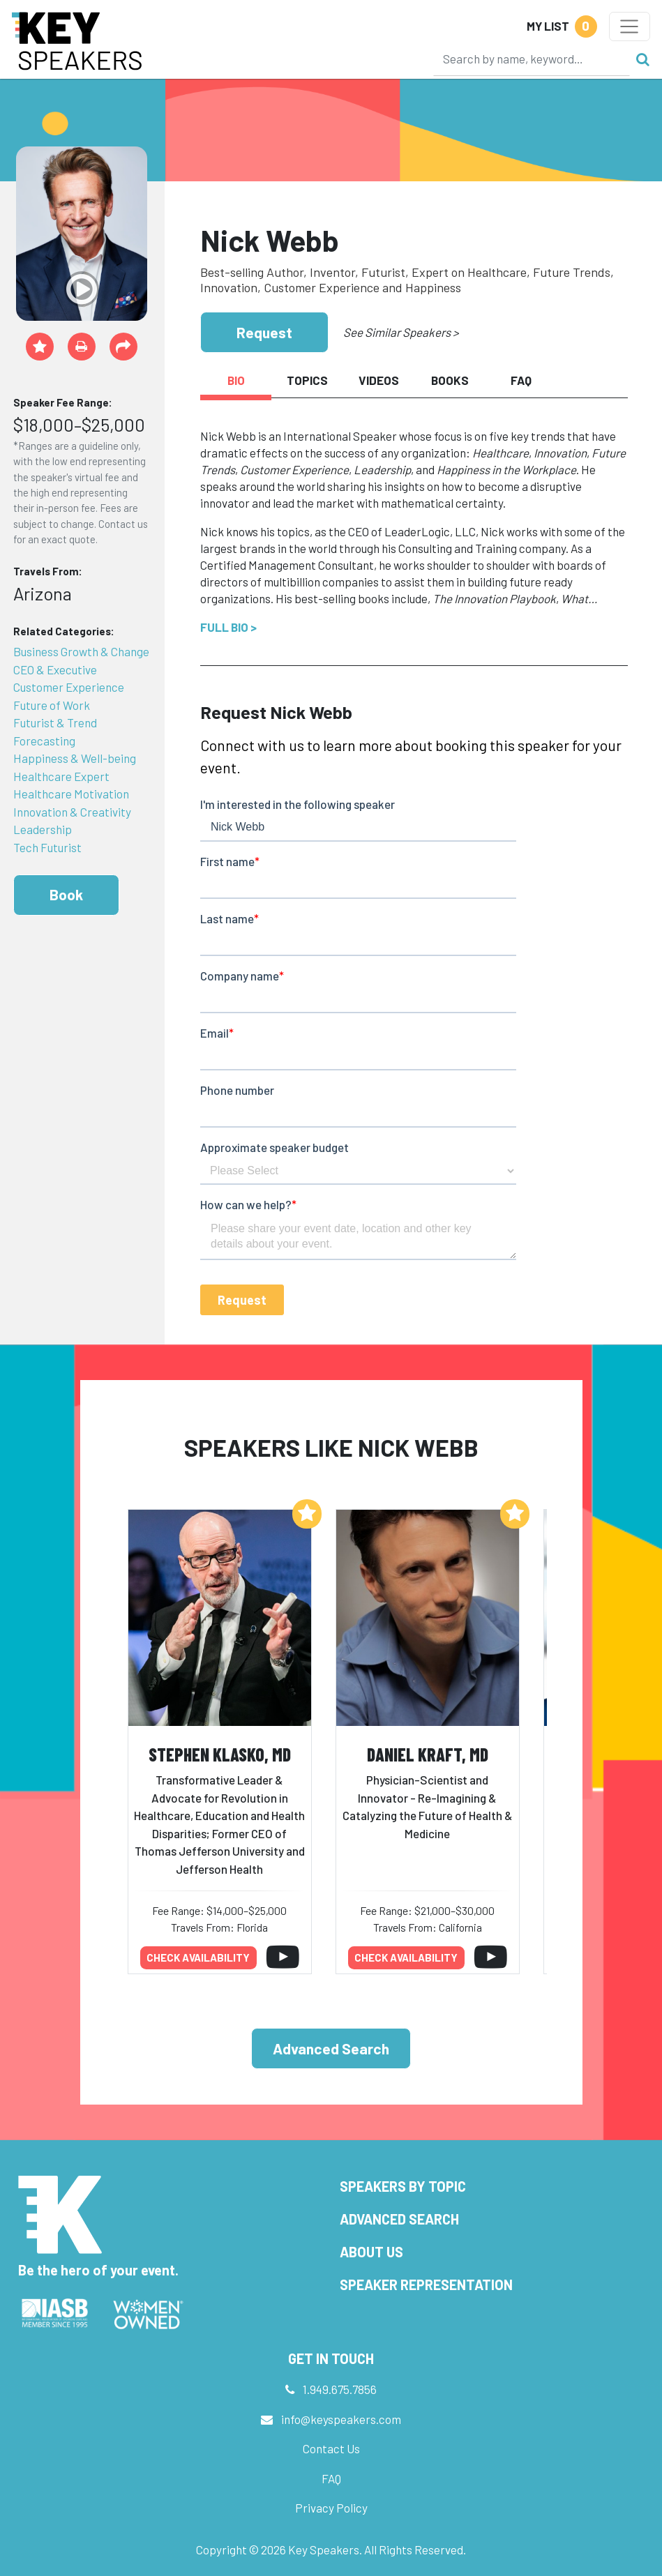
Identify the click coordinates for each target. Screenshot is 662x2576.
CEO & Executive (55, 669)
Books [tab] (450, 380)
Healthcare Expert (61, 776)
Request (264, 332)
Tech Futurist (47, 847)
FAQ (331, 2478)
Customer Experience (68, 687)
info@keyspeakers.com (341, 2419)
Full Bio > (228, 627)
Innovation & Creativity (72, 812)
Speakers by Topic (403, 2186)
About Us (371, 2251)
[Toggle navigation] (629, 26)
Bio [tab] (236, 380)
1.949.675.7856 (340, 2389)
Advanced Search (331, 2048)
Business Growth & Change (81, 651)
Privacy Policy (331, 2508)
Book (66, 894)
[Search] (531, 58)
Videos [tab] (379, 380)
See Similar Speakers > (400, 332)
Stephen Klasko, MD (220, 1754)
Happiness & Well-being (74, 758)
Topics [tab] (307, 380)
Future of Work (51, 705)
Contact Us (331, 2448)
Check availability (198, 1957)
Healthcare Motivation (71, 794)
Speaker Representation (426, 2284)
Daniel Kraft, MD (427, 1754)
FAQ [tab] (521, 380)
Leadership (42, 829)
